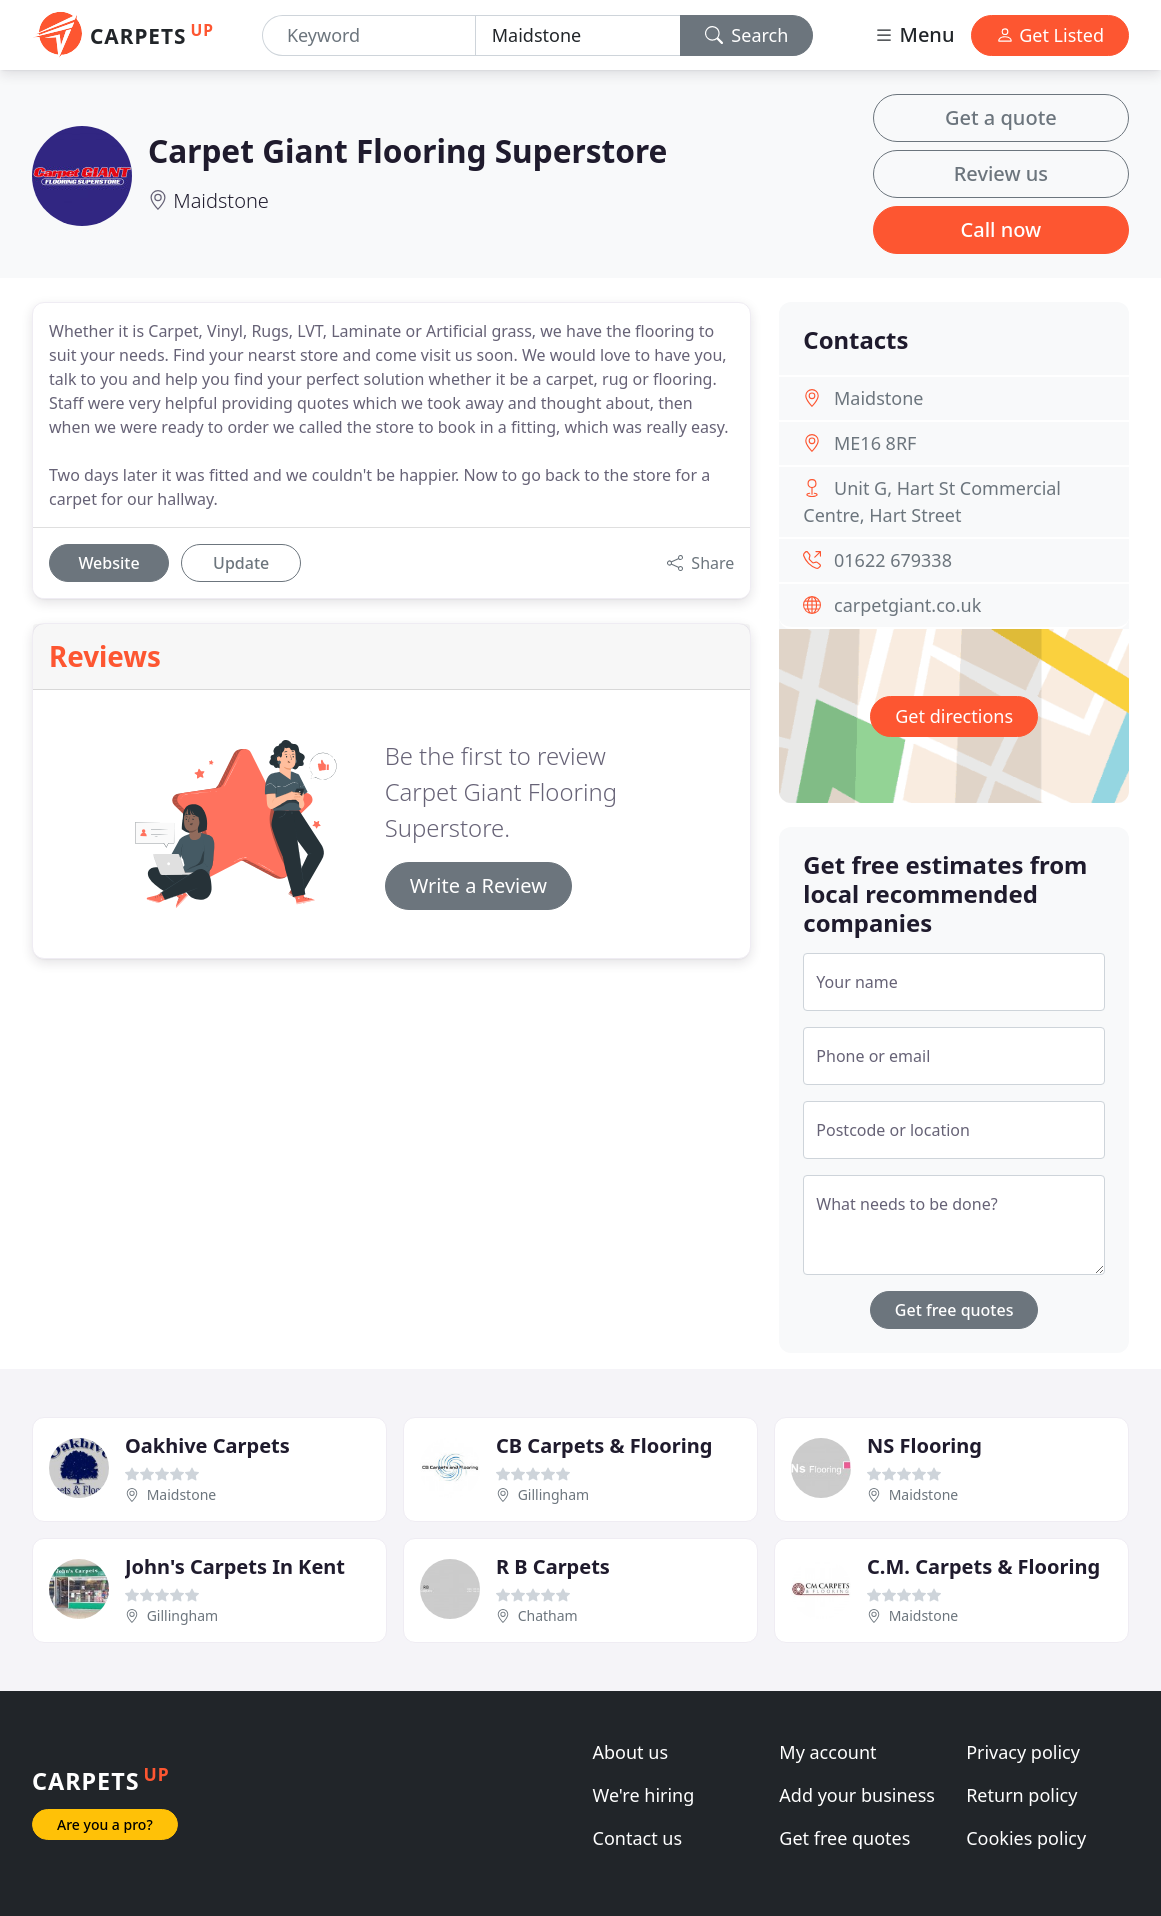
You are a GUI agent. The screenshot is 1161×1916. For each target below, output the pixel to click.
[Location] (578, 35)
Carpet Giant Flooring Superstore (407, 150)
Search (747, 35)
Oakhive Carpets (207, 1445)
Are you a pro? (105, 1824)
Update (241, 563)
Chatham (548, 1615)
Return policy (1021, 1795)
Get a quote (1001, 117)
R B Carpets (553, 1566)
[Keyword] (369, 35)
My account (827, 1752)
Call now (1001, 229)
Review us (1001, 173)
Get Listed (1050, 35)
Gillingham (554, 1494)
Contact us (638, 1838)
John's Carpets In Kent (235, 1566)
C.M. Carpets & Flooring (983, 1566)
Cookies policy (1026, 1838)
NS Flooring (924, 1445)
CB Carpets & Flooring (604, 1445)
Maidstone (221, 200)
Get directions (954, 716)
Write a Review (478, 885)
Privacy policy (1023, 1752)
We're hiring (644, 1795)
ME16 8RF (875, 443)
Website (108, 563)
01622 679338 (893, 560)
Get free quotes (954, 1310)
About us (631, 1752)
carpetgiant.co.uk (907, 605)
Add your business (857, 1795)
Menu (914, 34)
